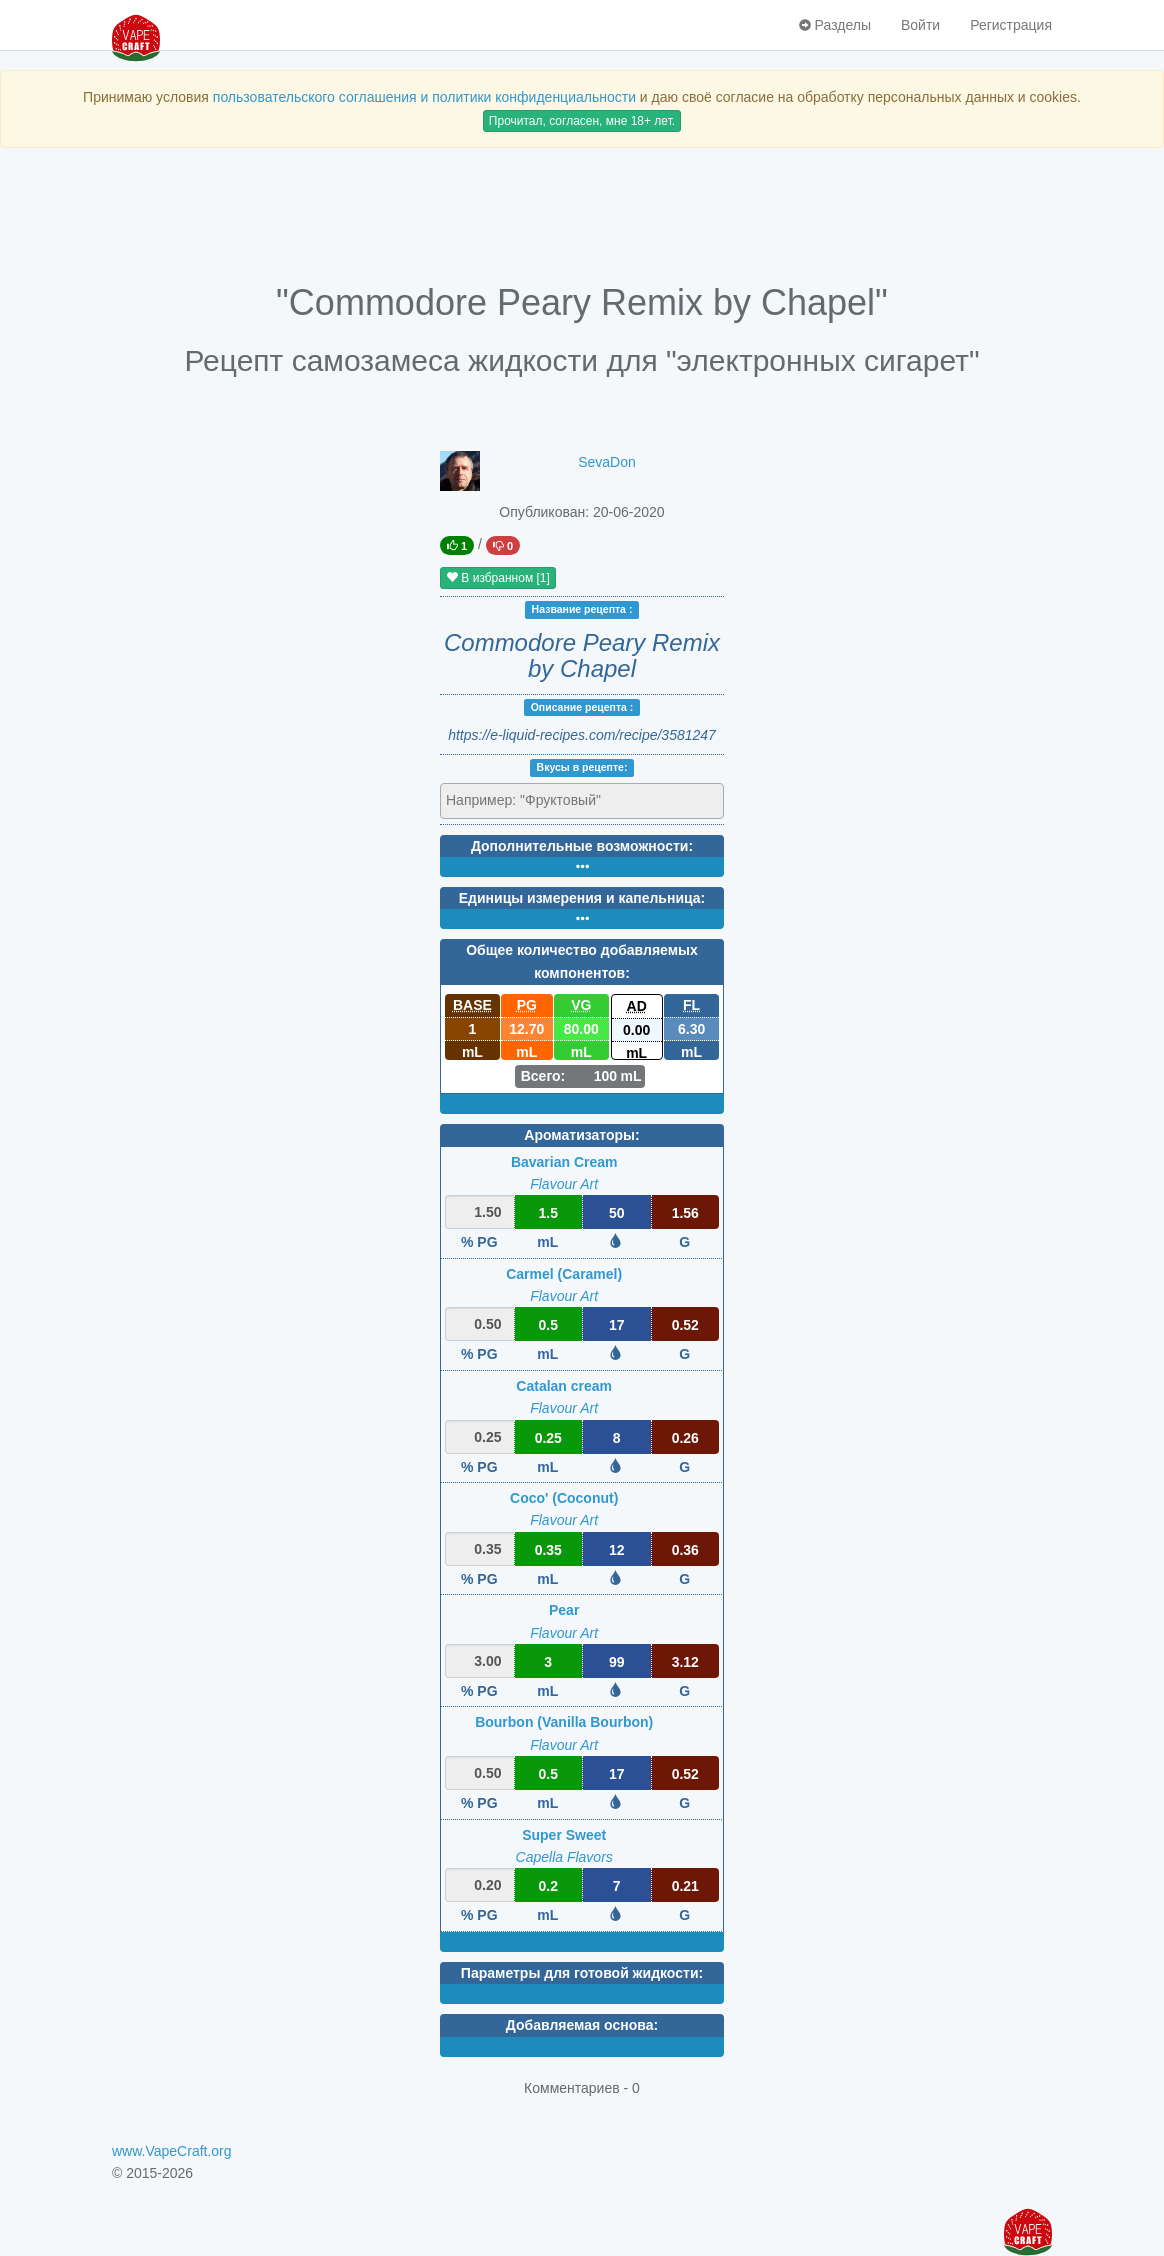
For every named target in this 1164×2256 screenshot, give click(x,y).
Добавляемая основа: (582, 2025)
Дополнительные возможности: (582, 846)
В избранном (498, 578)
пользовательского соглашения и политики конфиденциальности (424, 97)
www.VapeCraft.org (172, 2151)
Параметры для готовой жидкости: (582, 1973)
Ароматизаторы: (581, 1135)
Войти (920, 25)
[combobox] (582, 801)
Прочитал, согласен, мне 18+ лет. (582, 121)
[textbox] (533, 800)
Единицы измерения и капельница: (582, 898)
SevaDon (607, 462)
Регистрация (1011, 25)
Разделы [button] (835, 25)
